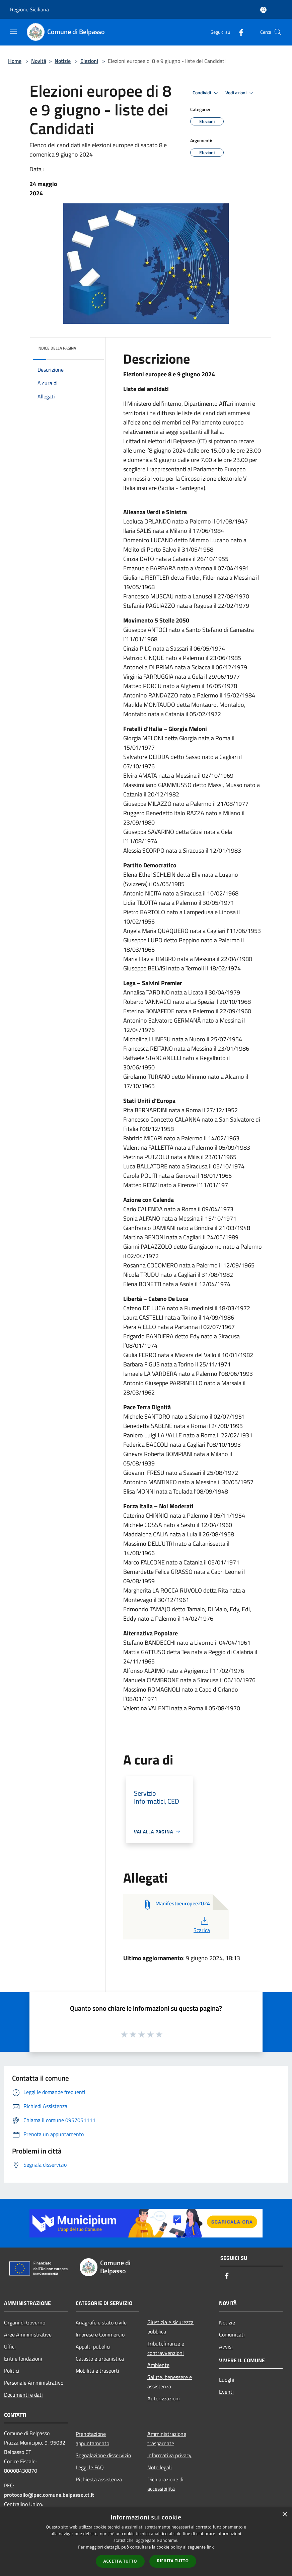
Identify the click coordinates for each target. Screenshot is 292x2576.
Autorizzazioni (163, 2398)
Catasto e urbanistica (100, 2359)
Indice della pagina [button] (57, 348)
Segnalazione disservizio (103, 2455)
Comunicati (232, 2334)
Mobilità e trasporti (97, 2371)
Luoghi (226, 2380)
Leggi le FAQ (90, 2467)
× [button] (284, 2514)
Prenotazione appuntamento (92, 2438)
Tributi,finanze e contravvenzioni (165, 2348)
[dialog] (146, 2541)
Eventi (226, 2392)
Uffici (10, 2347)
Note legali (159, 2467)
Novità (38, 61)
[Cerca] (278, 32)
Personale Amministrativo (33, 2383)
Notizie (63, 61)
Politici (11, 2371)
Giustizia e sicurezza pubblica (170, 2326)
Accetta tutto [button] (120, 2561)
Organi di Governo (24, 2322)
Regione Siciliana (29, 9)
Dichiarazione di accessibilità (165, 2484)
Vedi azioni (240, 93)
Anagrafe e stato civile (101, 2322)
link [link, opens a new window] (210, 2547)
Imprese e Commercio (100, 2334)
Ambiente (158, 2365)
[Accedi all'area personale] (263, 10)
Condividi (206, 93)
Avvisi (226, 2347)
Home (14, 61)
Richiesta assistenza (99, 2479)
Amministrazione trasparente (166, 2438)
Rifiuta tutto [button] (173, 2561)
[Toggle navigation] (13, 31)
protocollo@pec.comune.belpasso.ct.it (49, 2495)
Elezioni (89, 61)
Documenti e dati (23, 2395)
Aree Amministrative (28, 2334)
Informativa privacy (169, 2455)
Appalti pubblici (93, 2347)
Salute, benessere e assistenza (169, 2381)
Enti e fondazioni (23, 2359)
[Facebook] (238, 31)
